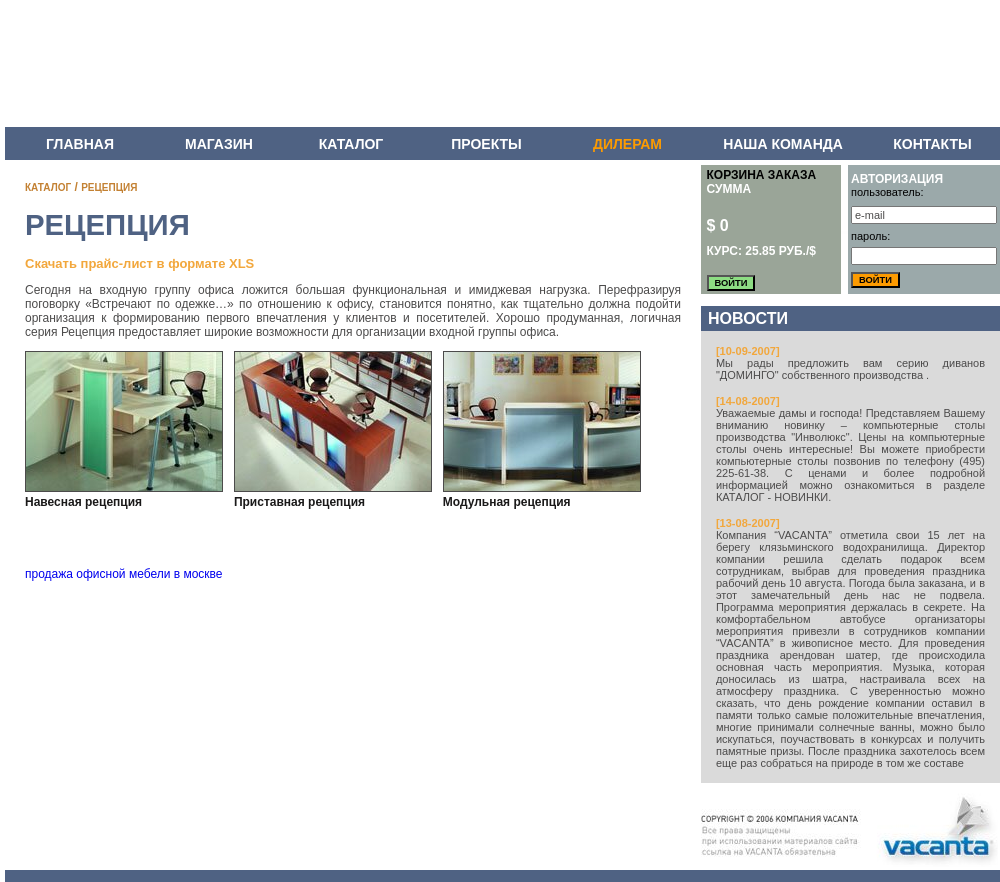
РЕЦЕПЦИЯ (109, 187)
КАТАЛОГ (351, 144)
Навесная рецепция (83, 502)
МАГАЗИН (219, 144)
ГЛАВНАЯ (80, 144)
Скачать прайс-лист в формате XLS (139, 263)
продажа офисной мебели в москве (124, 574)
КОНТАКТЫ (932, 144)
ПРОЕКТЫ (486, 144)
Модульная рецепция (507, 502)
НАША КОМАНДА (783, 144)
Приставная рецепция (299, 502)
